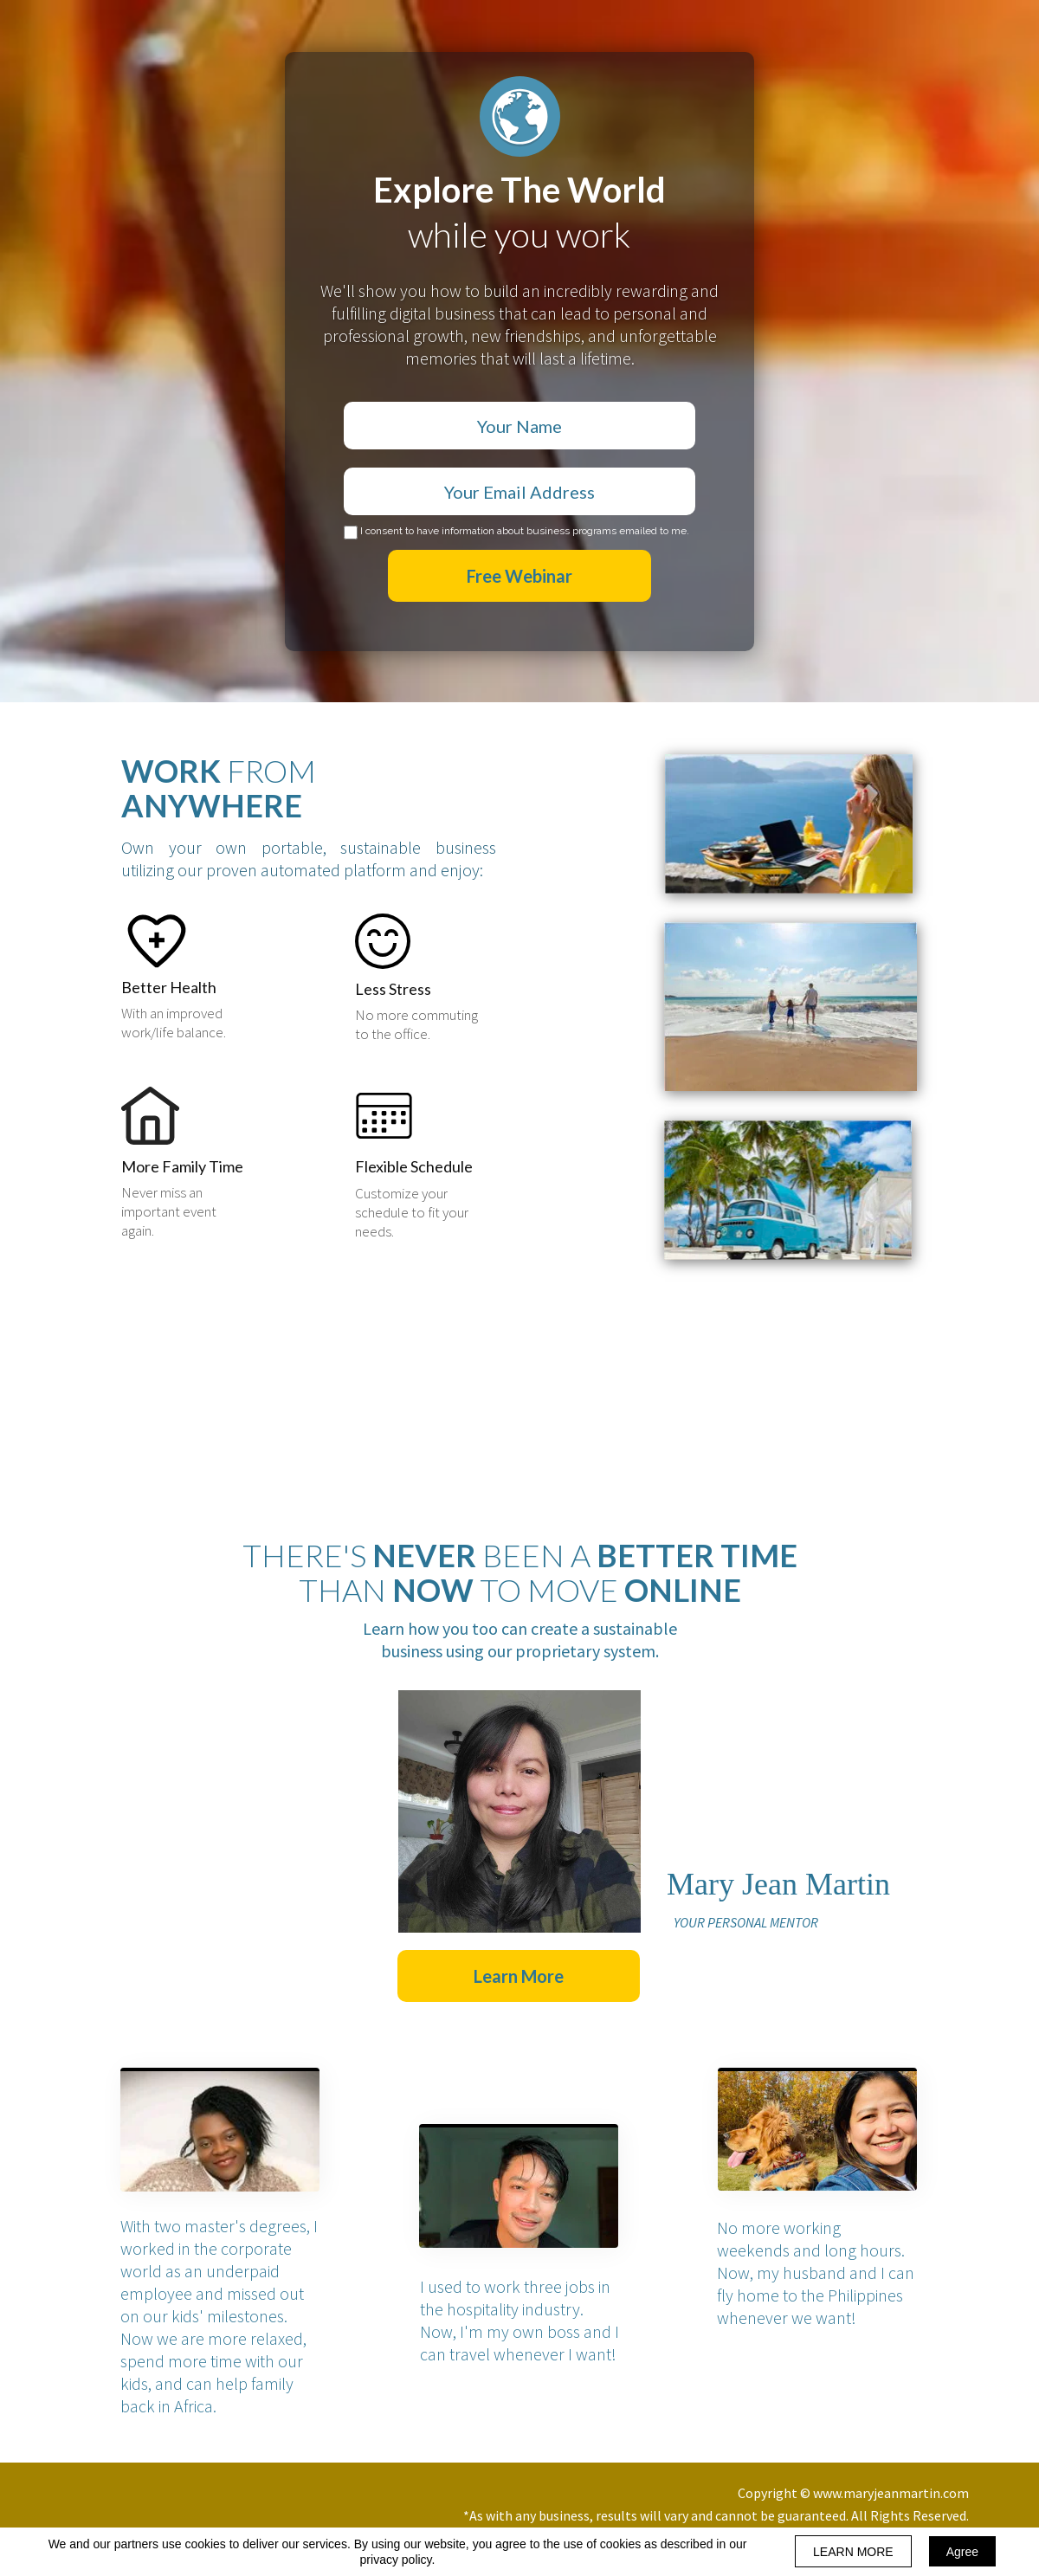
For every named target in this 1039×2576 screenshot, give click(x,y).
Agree (962, 2552)
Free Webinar (519, 576)
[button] (518, 1976)
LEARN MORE (853, 2552)
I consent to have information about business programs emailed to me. (524, 531)
